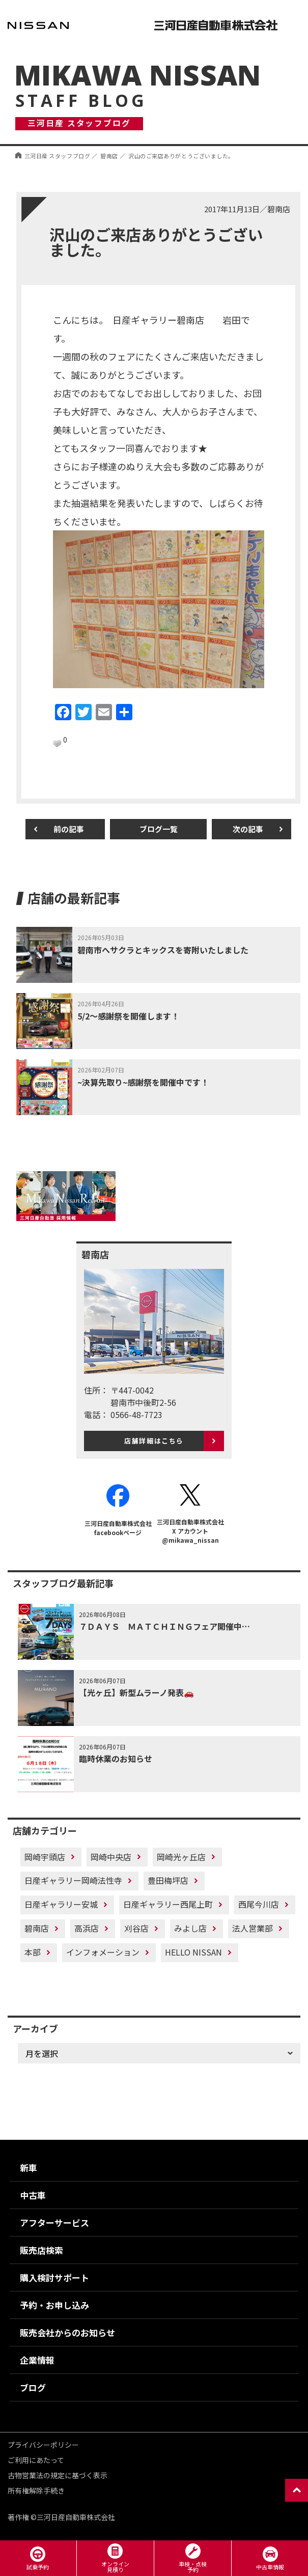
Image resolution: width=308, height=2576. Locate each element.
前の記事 (68, 829)
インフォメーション (102, 1952)
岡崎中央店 (111, 1857)
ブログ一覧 (158, 829)
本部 (32, 1952)
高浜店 (86, 1928)
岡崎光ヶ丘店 (181, 1857)
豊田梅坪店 (168, 1880)
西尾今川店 (258, 1904)
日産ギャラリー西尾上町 (168, 1904)
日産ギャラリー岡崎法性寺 (73, 1880)
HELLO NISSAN (193, 1952)
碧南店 (36, 1928)
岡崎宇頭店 (44, 1857)
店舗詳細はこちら (154, 1441)
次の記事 (248, 829)
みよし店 (190, 1928)
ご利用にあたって (36, 2460)
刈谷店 (136, 1928)
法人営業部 (252, 1928)
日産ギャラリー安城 (61, 1904)
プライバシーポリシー (43, 2445)
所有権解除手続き (36, 2490)
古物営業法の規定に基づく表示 (57, 2475)
